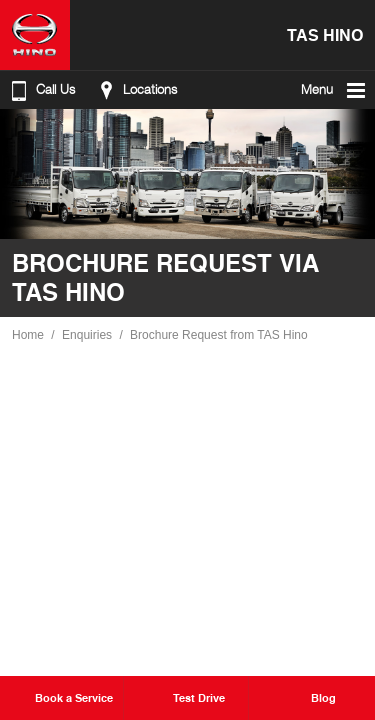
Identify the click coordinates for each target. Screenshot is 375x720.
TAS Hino (325, 34)
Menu (334, 90)
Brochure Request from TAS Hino (219, 335)
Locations (135, 90)
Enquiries (87, 335)
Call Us (41, 90)
